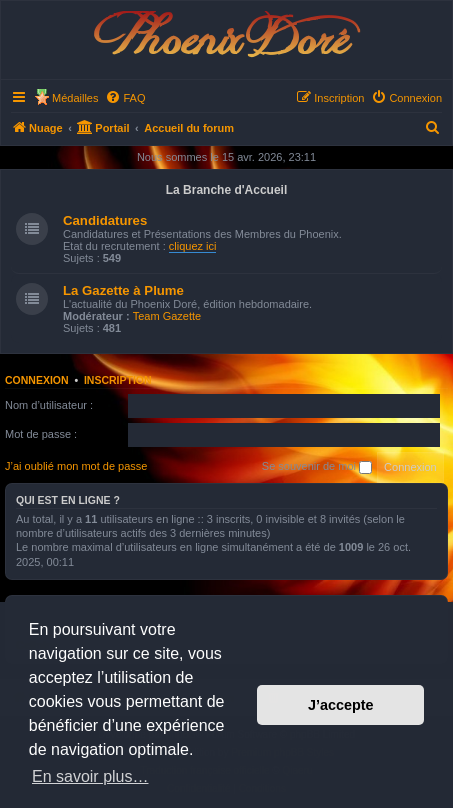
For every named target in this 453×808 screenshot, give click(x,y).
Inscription (118, 380)
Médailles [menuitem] (75, 98)
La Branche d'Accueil (227, 190)
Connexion (37, 380)
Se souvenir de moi (317, 467)
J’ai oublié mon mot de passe (76, 466)
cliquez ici (193, 246)
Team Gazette (167, 316)
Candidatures (105, 220)
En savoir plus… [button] (90, 776)
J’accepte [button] (341, 705)
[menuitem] (125, 98)
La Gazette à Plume (123, 290)
